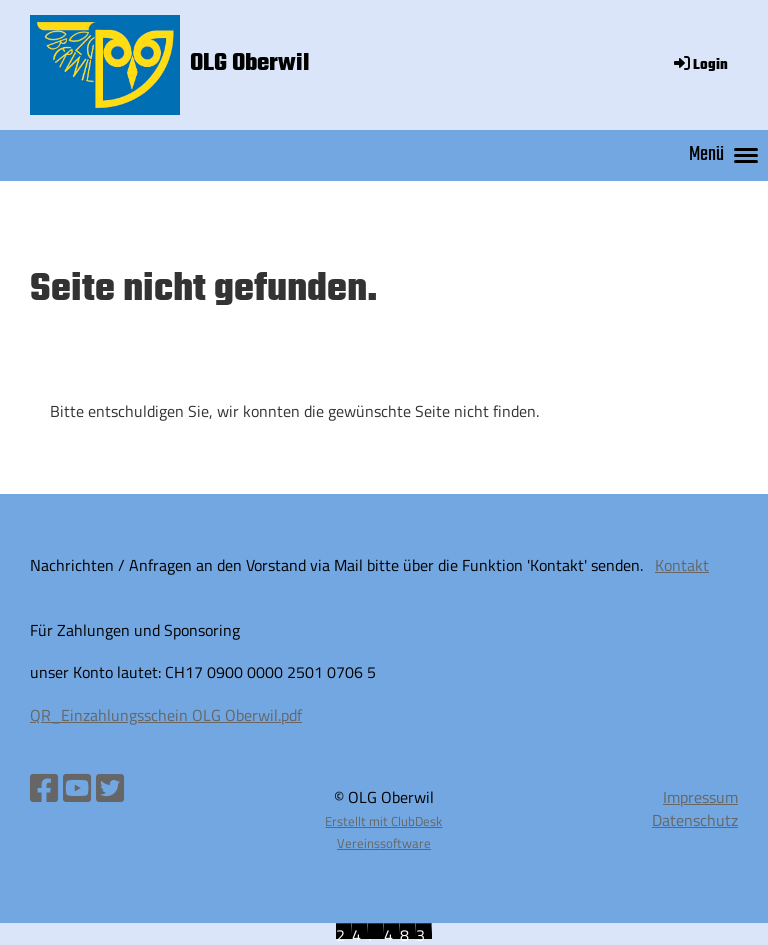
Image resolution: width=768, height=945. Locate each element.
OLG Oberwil (250, 64)
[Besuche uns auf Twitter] (110, 788)
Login (699, 65)
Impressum (700, 797)
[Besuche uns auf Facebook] (44, 788)
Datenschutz (695, 820)
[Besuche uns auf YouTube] (77, 788)
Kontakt (682, 565)
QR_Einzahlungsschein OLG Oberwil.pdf (166, 715)
